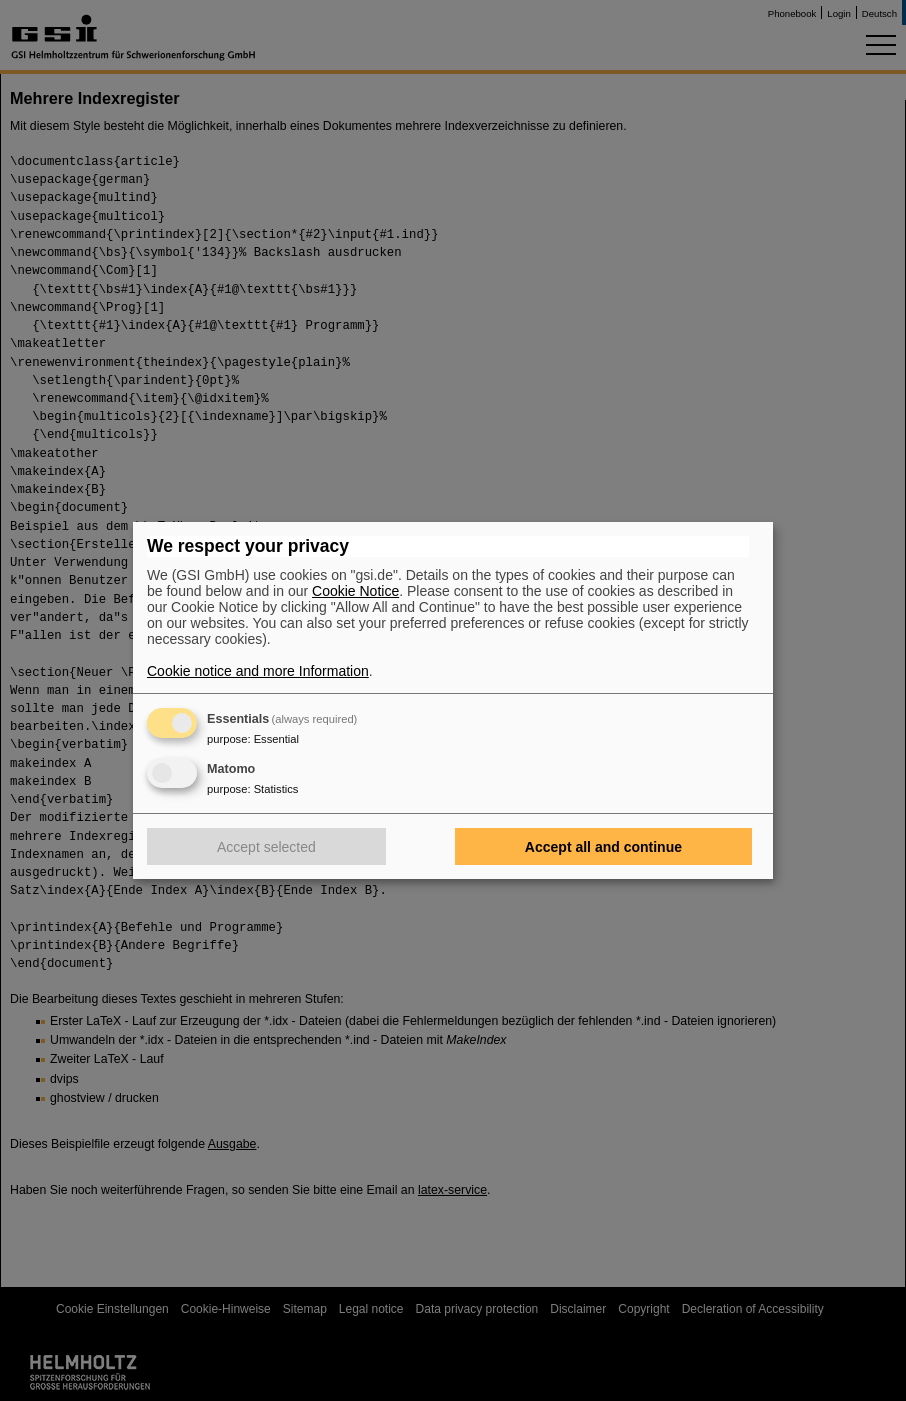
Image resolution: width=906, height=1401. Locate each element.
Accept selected (266, 847)
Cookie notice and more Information (258, 671)
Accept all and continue (603, 847)
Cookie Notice (355, 591)
